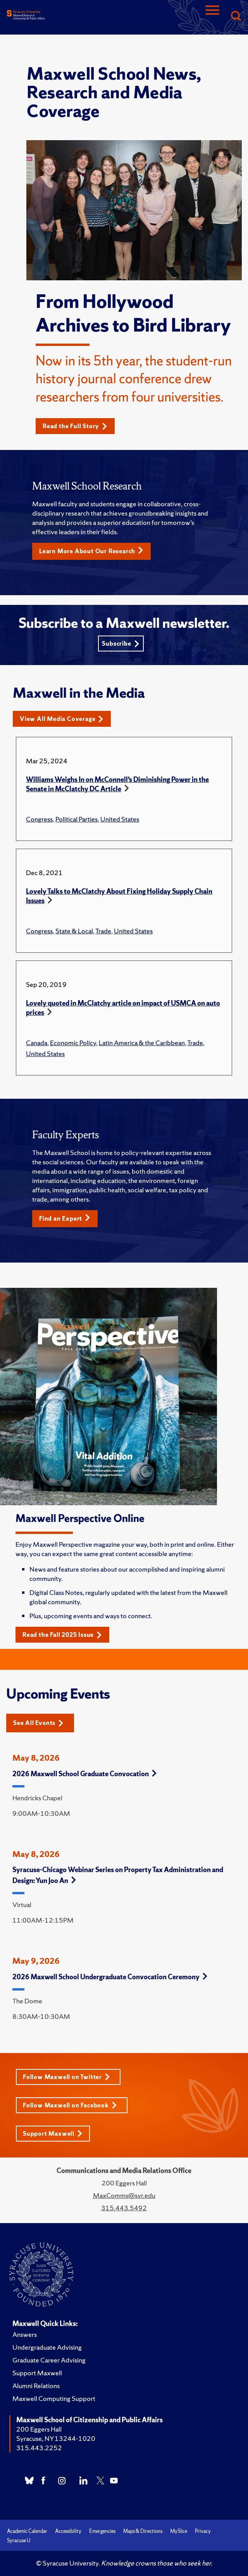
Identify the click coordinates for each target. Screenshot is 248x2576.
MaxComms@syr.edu (124, 2195)
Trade (103, 930)
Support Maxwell (53, 2134)
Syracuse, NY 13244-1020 (55, 2438)
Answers (24, 2334)
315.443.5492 (124, 2207)
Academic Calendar (27, 2531)
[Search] (235, 16)
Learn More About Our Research (91, 551)
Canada (36, 1042)
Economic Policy (73, 1042)
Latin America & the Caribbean (142, 1042)
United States (119, 819)
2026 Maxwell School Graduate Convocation (84, 1773)
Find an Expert (64, 1218)
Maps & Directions (142, 2531)
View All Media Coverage (61, 719)
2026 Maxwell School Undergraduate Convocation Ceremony (109, 1976)
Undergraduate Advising (47, 2347)
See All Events (38, 1723)
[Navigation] (212, 16)
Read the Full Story (75, 426)
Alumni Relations (36, 2385)
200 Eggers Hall (39, 2429)
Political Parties (76, 819)
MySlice (178, 2531)
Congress (39, 819)
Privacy (203, 2531)
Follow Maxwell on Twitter (66, 2077)
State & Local (74, 930)
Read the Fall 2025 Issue (62, 1635)
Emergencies (102, 2531)
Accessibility (68, 2531)
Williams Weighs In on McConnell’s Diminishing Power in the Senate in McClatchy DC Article (117, 784)
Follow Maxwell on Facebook (70, 2105)
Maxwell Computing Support (53, 2398)
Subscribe (120, 643)
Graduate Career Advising (49, 2359)
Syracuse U (18, 2540)
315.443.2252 (39, 2447)
